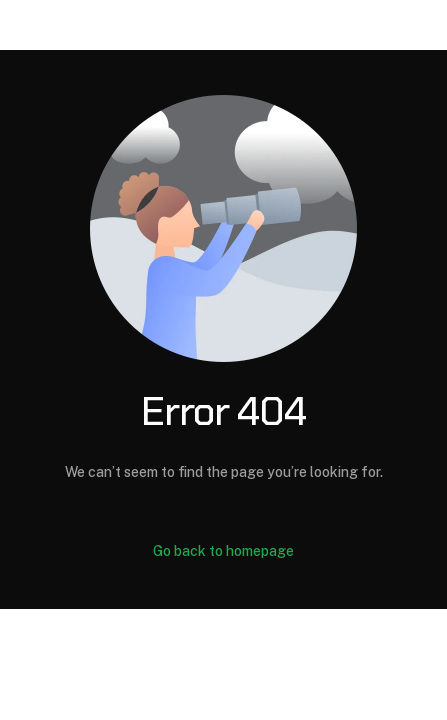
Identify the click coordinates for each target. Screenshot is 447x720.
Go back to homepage (223, 551)
